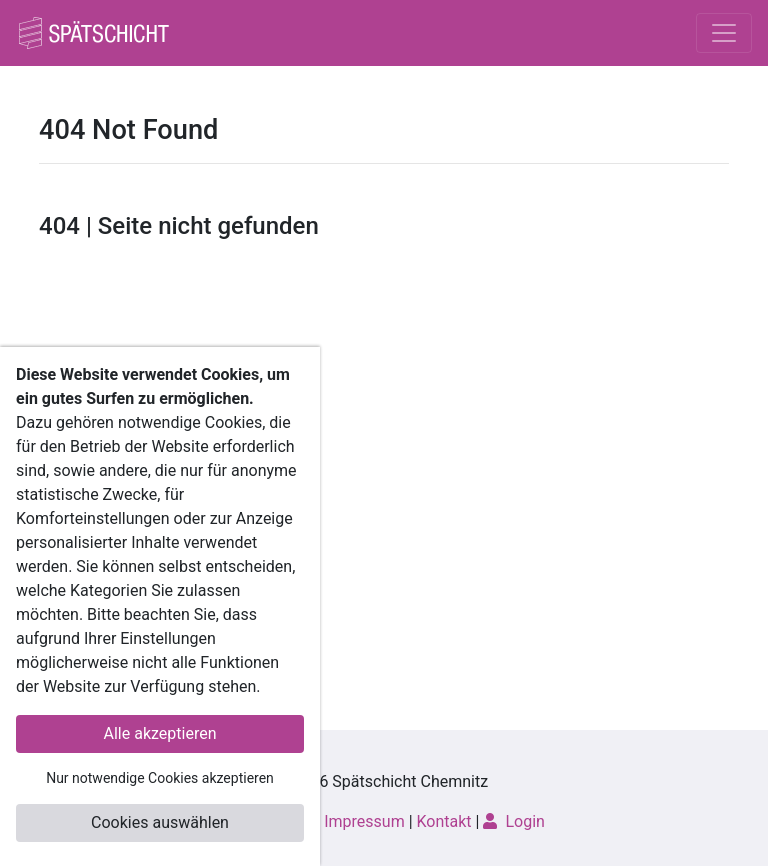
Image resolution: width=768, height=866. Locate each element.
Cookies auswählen (160, 822)
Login (513, 821)
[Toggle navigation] (724, 33)
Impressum (364, 821)
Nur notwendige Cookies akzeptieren (160, 778)
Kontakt (444, 821)
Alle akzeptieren (160, 733)
